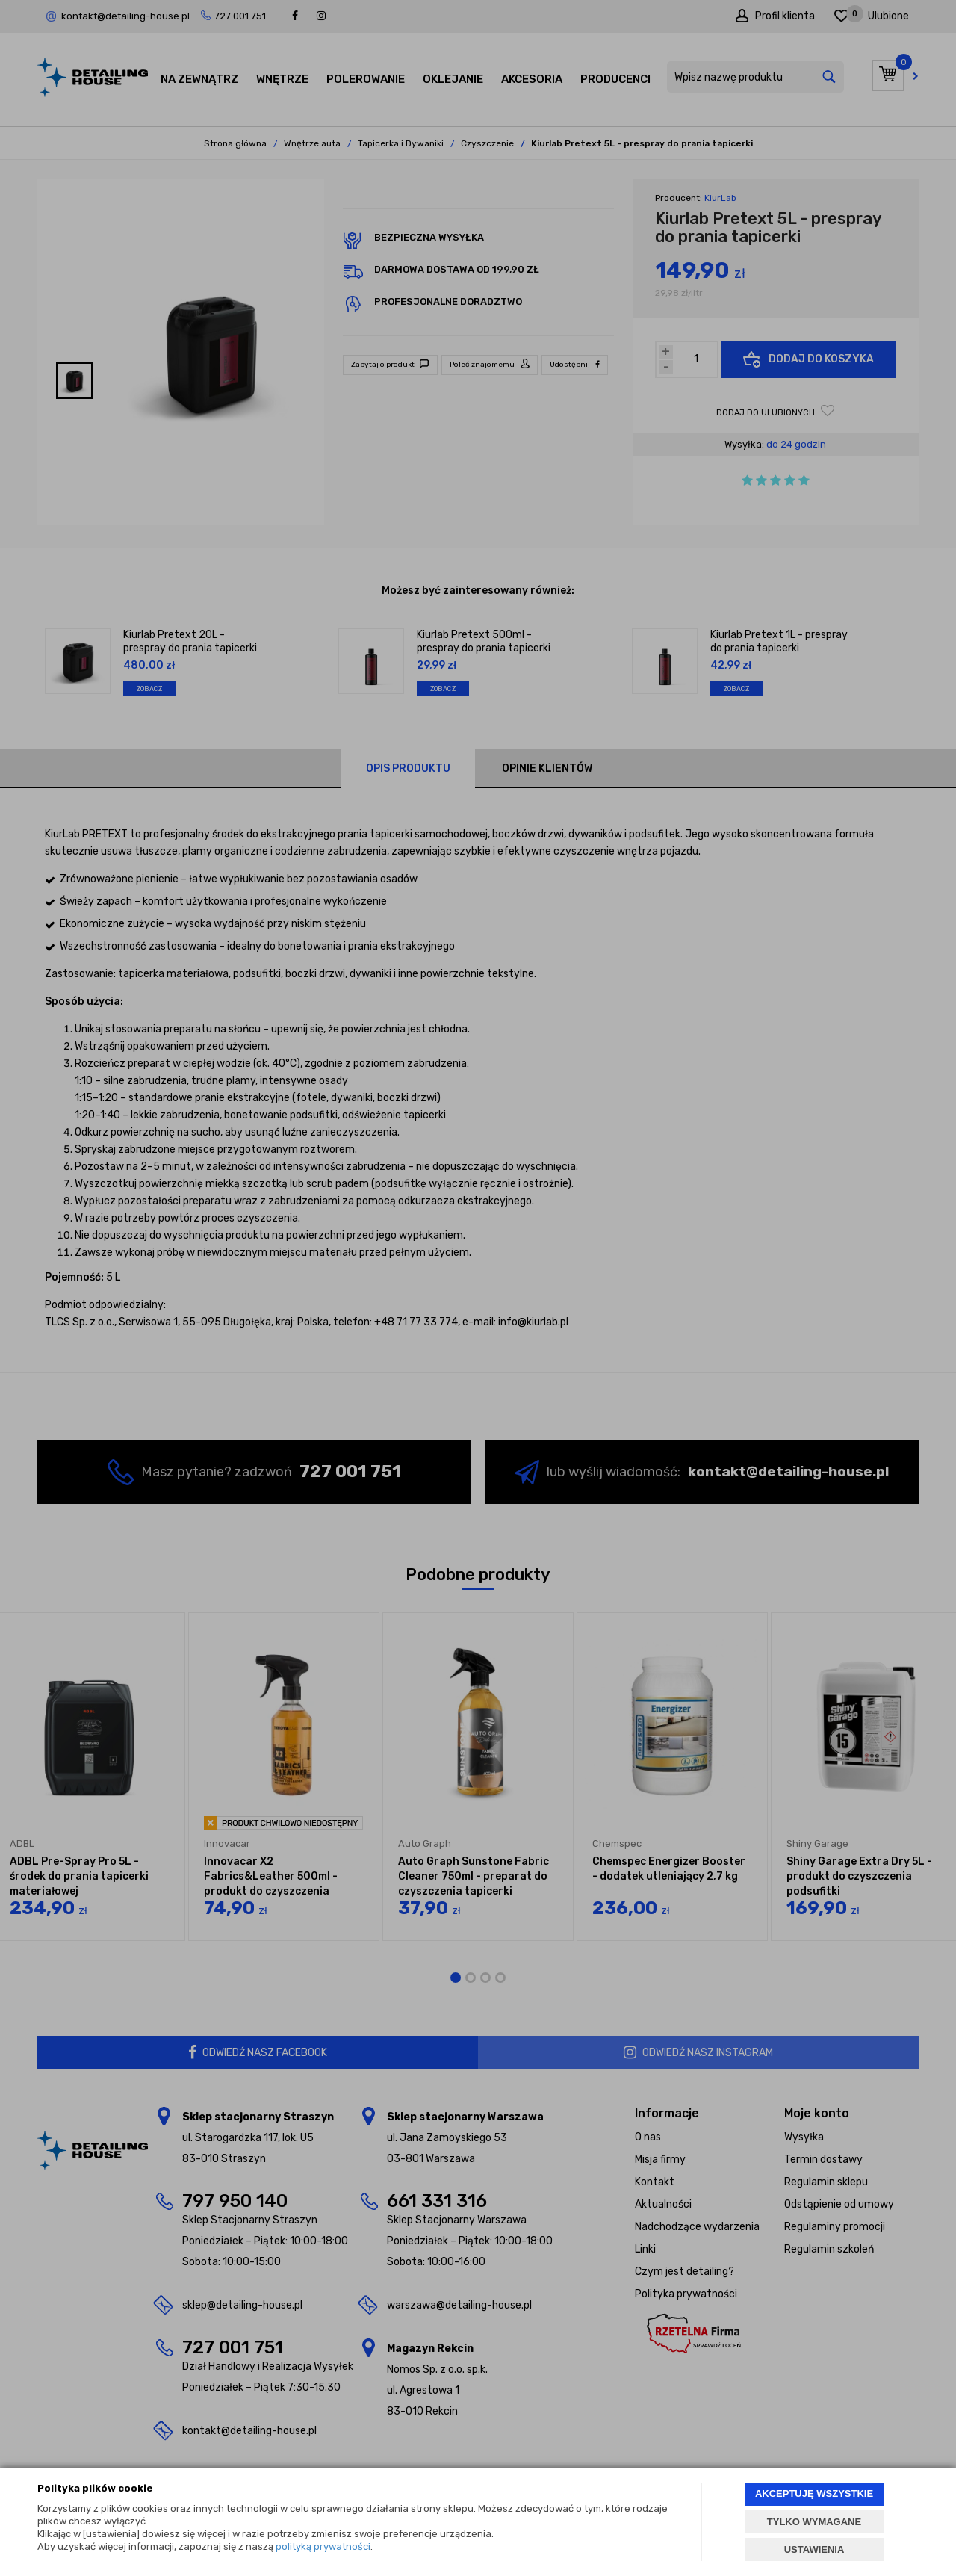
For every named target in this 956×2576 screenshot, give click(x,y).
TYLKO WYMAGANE (814, 2521)
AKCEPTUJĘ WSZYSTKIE (814, 2493)
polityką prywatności (323, 2546)
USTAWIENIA (814, 2549)
